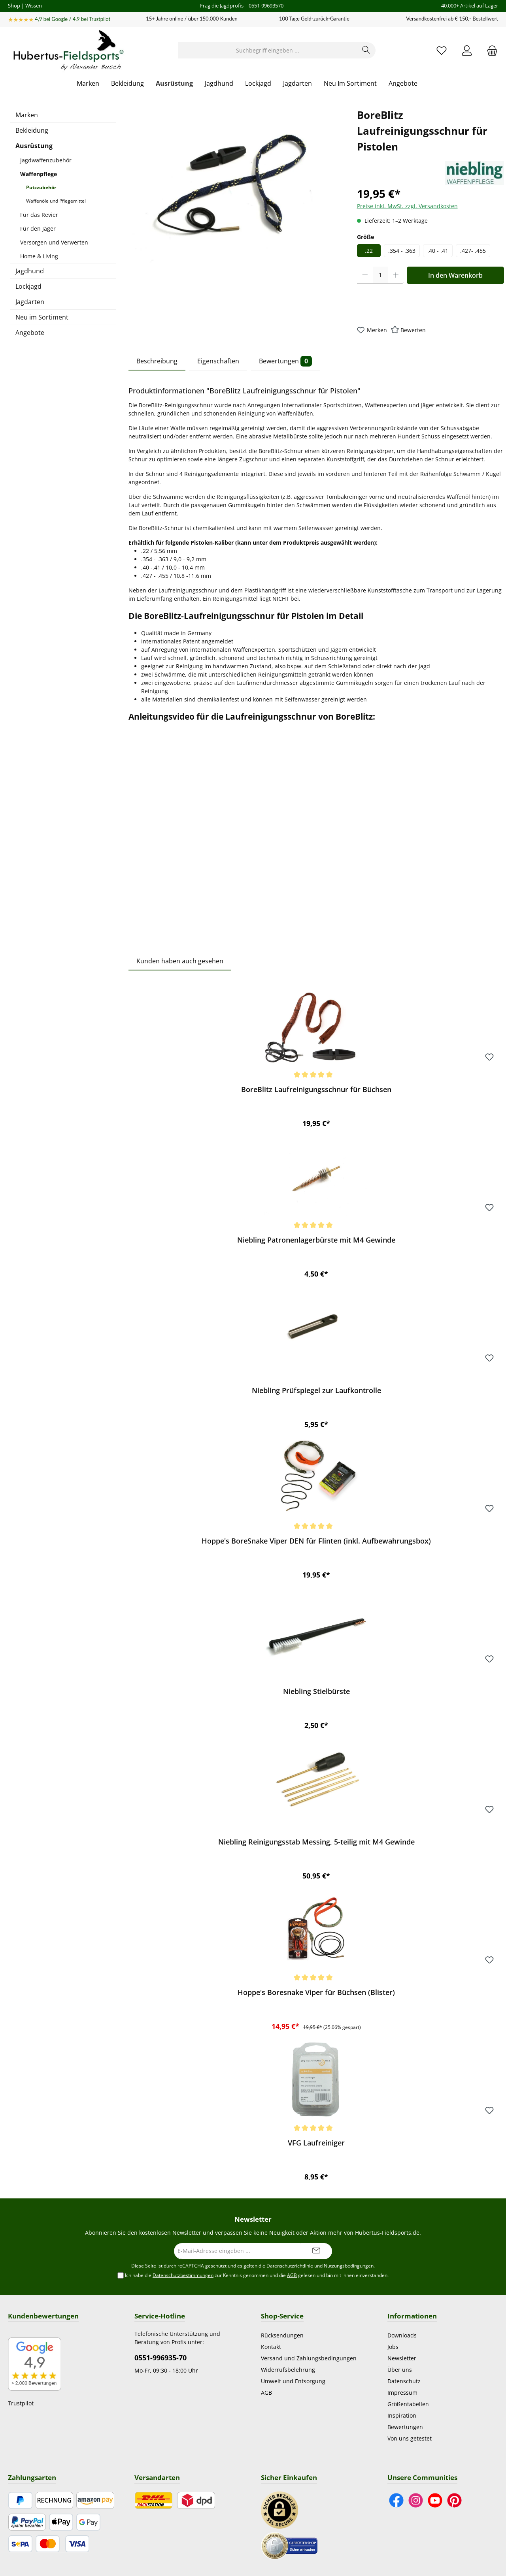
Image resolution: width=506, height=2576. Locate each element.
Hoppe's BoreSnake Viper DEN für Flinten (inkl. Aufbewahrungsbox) (316, 1541)
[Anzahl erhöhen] (396, 275)
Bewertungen (405, 2427)
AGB (292, 2275)
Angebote (29, 332)
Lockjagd (28, 286)
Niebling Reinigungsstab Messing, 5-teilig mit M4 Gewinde (316, 1841)
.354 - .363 (401, 250)
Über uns (399, 2369)
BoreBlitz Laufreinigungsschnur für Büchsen (316, 1089)
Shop (14, 5)
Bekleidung (31, 130)
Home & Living (39, 256)
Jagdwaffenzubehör (46, 160)
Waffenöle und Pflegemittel (56, 200)
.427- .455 (473, 250)
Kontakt (271, 2346)
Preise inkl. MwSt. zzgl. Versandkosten (407, 206)
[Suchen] (366, 50)
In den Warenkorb (455, 275)
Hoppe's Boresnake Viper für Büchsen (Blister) (316, 1992)
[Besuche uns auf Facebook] (396, 2500)
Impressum (402, 2392)
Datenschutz (404, 2381)
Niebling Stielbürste (316, 1691)
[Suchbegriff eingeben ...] (267, 50)
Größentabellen (408, 2404)
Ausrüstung (34, 145)
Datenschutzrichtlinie (289, 2266)
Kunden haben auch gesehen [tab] (179, 961)
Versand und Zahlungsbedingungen (309, 2358)
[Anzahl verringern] (365, 275)
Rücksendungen (282, 2335)
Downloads (402, 2335)
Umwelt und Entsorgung (293, 2381)
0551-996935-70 (160, 2357)
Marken (26, 115)
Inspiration (401, 2415)
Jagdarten (29, 301)
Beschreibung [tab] (156, 361)
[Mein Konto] (467, 50)
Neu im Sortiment (41, 317)
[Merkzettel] (441, 50)
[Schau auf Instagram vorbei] (416, 2500)
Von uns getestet (409, 2438)
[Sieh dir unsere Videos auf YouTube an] (435, 2500)
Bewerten (413, 330)
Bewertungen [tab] (285, 361)
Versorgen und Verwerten (54, 242)
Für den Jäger (38, 228)
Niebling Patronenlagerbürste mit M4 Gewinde (316, 1240)
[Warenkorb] (489, 50)
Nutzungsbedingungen (349, 2266)
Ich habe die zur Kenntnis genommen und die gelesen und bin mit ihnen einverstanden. (257, 2275)
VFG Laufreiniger (316, 2142)
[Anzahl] (380, 275)
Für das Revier (39, 214)
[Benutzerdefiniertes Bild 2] (289, 2545)
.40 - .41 (437, 250)
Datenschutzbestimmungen (183, 2275)
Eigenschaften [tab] (218, 361)
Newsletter (401, 2358)
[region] (235, 192)
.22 (369, 250)
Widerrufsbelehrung (288, 2369)
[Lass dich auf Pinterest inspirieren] (454, 2500)
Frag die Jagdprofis (222, 5)
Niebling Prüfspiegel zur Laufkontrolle (316, 1390)
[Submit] (316, 2251)
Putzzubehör (41, 187)
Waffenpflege (38, 174)
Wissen (33, 5)
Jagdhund (29, 271)
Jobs (392, 2346)
